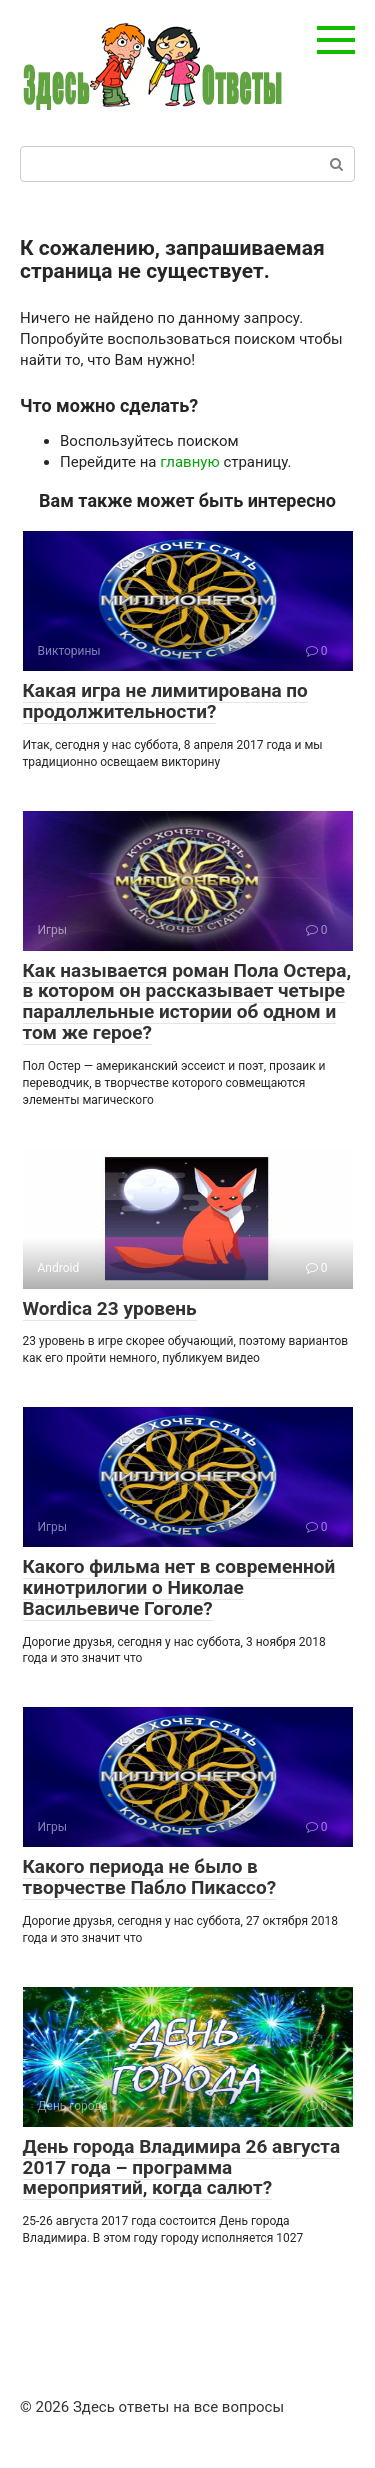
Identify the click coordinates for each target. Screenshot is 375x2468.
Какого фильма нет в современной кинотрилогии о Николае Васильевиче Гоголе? (179, 1587)
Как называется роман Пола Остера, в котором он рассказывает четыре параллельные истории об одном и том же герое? (187, 1002)
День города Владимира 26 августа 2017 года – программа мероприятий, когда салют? (182, 2167)
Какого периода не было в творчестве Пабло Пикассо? (150, 1877)
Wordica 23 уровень (110, 1308)
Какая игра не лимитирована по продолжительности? (165, 701)
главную (189, 462)
